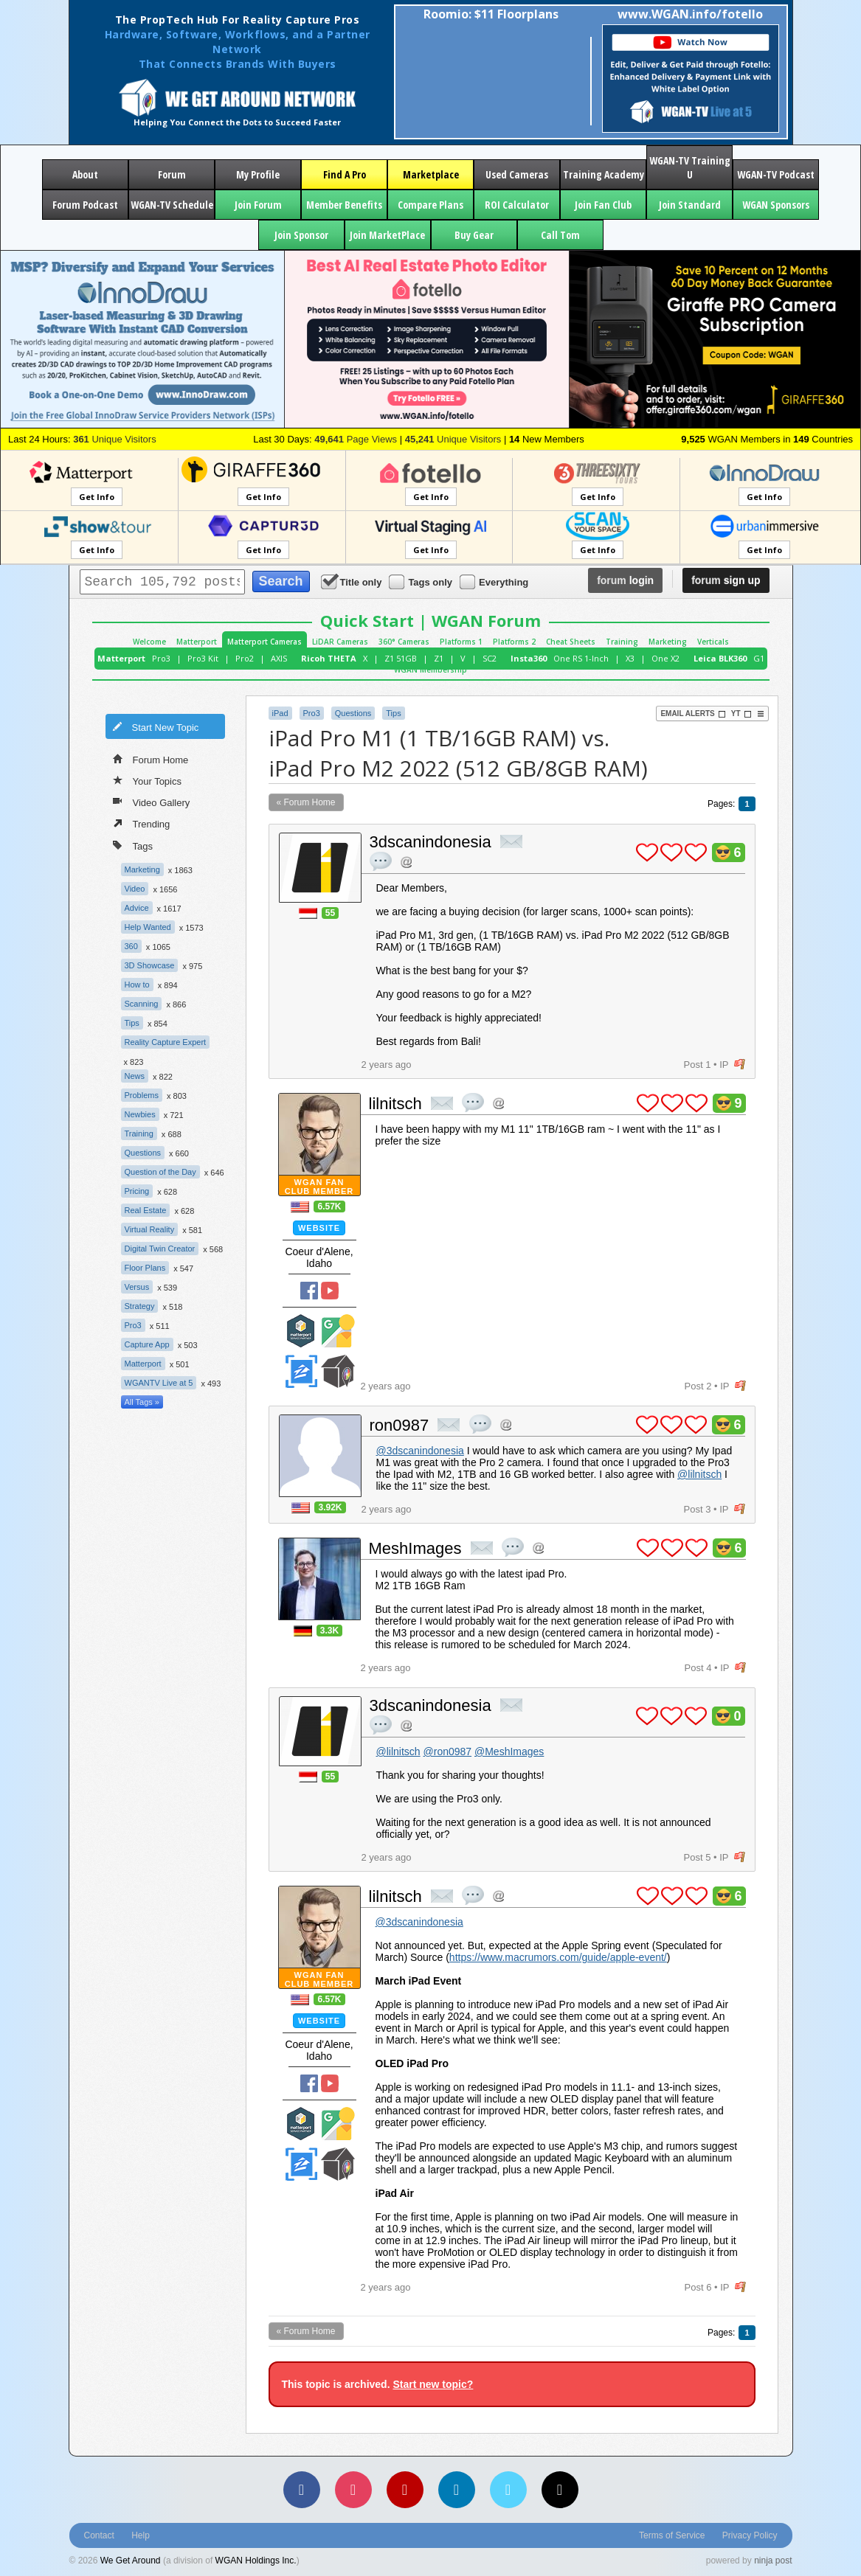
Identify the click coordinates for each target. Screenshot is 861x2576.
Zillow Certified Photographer (301, 1371)
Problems (142, 1095)
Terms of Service (672, 2535)
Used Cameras (516, 174)
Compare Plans (430, 205)
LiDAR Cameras (340, 641)
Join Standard (690, 205)
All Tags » (142, 1402)
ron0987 (399, 1425)
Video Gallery (151, 801)
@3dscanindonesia (420, 1451)
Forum (172, 174)
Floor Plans (145, 1267)
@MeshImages (509, 1751)
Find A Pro (344, 174)
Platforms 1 (461, 641)
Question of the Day (160, 1171)
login (625, 580)
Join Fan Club (603, 205)
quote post (381, 861)
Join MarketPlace (387, 235)
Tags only (421, 581)
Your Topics (147, 780)
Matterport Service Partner (301, 1330)
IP (723, 1064)
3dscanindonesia (430, 842)
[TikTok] (560, 2489)
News (135, 1076)
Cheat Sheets (570, 641)
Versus (137, 1286)
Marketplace (431, 174)
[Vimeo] (508, 2489)
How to (137, 984)
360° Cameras (403, 641)
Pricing (137, 1191)
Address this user (406, 861)
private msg (511, 841)
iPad (280, 713)
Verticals (713, 641)
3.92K (330, 1507)
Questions (143, 1152)
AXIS (279, 658)
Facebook (309, 1290)
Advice (137, 907)
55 (330, 913)
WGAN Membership (430, 669)
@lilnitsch (699, 1474)
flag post (739, 1064)
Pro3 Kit (202, 658)
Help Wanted (148, 927)
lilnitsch (395, 1103)
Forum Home (151, 758)
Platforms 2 (514, 641)
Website (319, 1227)
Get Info (96, 496)
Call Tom (560, 235)
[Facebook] (301, 2489)
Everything (495, 581)
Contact (99, 2535)
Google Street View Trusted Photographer (338, 1330)
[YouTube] (405, 2489)
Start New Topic (155, 726)
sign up (725, 580)
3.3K (329, 1630)
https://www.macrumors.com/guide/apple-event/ (558, 1957)
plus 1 (647, 852)
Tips (132, 1022)
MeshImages (415, 1548)
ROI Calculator (517, 205)
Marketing (668, 641)
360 (131, 946)
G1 (758, 658)
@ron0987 (447, 1751)
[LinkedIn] (456, 2489)
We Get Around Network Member (338, 1371)
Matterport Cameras (264, 641)
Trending (141, 823)
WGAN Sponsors (775, 205)
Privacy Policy (750, 2535)
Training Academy (603, 174)
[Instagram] (353, 2489)
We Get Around (130, 2560)
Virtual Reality (150, 1229)
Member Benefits (344, 205)
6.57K (329, 1206)
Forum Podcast (85, 205)
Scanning (142, 1003)
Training (622, 641)
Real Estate (146, 1210)
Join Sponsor (301, 235)
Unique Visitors (114, 439)
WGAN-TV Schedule (172, 205)
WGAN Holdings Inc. (256, 2560)
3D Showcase (150, 965)
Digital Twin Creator (160, 1248)
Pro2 (244, 658)
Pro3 (161, 658)
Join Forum (258, 205)
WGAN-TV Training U (689, 167)
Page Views (355, 439)
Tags (133, 845)
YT (741, 713)
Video (135, 888)
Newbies (140, 1114)
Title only (352, 581)
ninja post (773, 2560)
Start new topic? (433, 2384)
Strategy (140, 1306)
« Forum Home (306, 802)
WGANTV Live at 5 (159, 1382)
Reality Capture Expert (166, 1042)
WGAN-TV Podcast (776, 174)
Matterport (196, 641)
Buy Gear (474, 235)
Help (140, 2535)
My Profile (258, 174)
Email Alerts (692, 713)
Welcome (149, 641)
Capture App (147, 1344)
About (85, 174)
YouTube (330, 1290)
